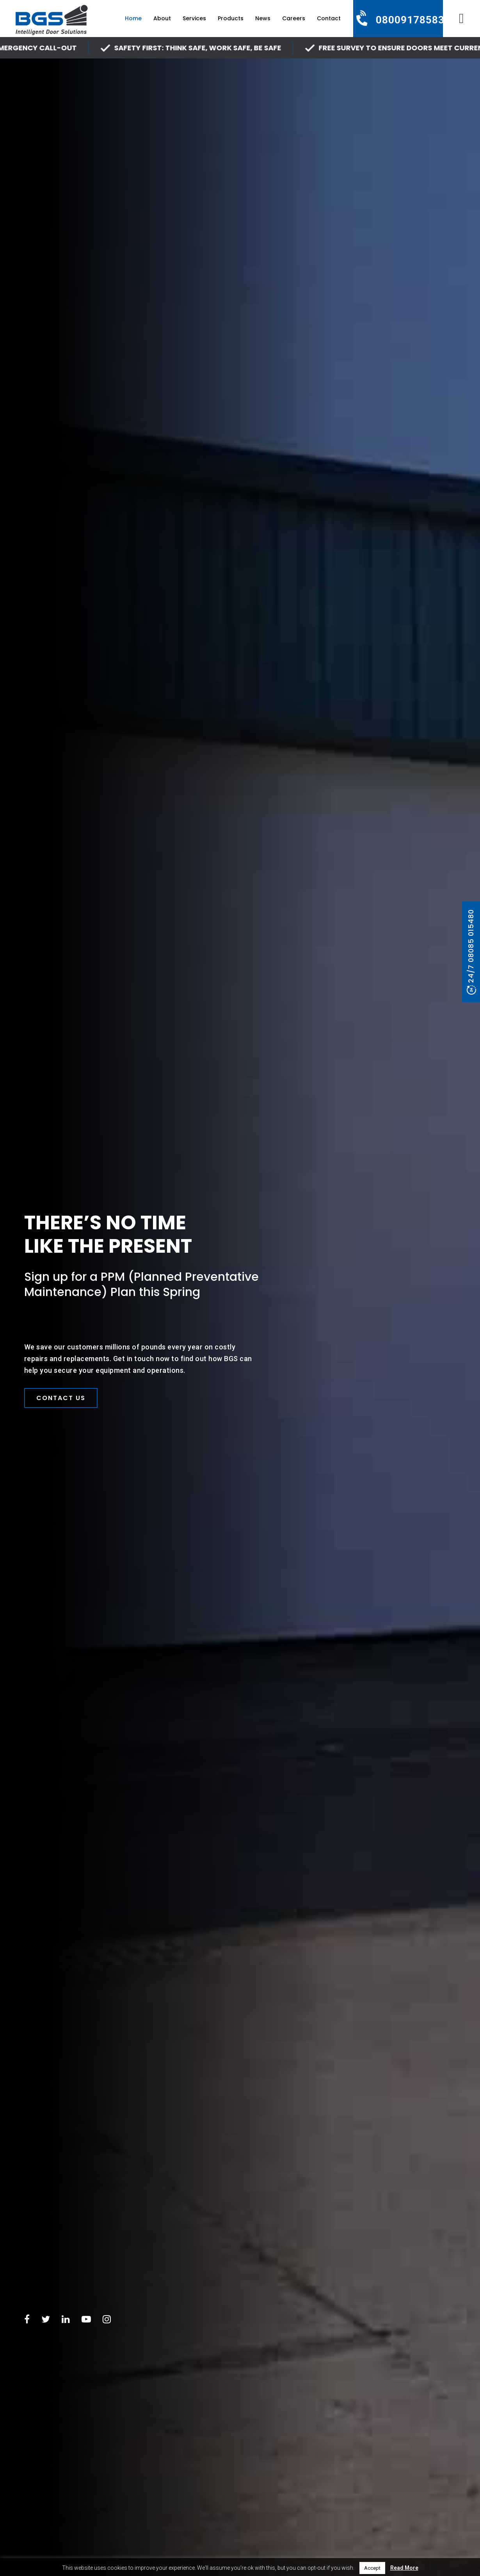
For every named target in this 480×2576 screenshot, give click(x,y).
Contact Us (60, 1397)
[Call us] (398, 20)
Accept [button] (372, 2568)
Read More (404, 2568)
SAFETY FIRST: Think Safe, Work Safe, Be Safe (211, 48)
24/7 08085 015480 (471, 946)
